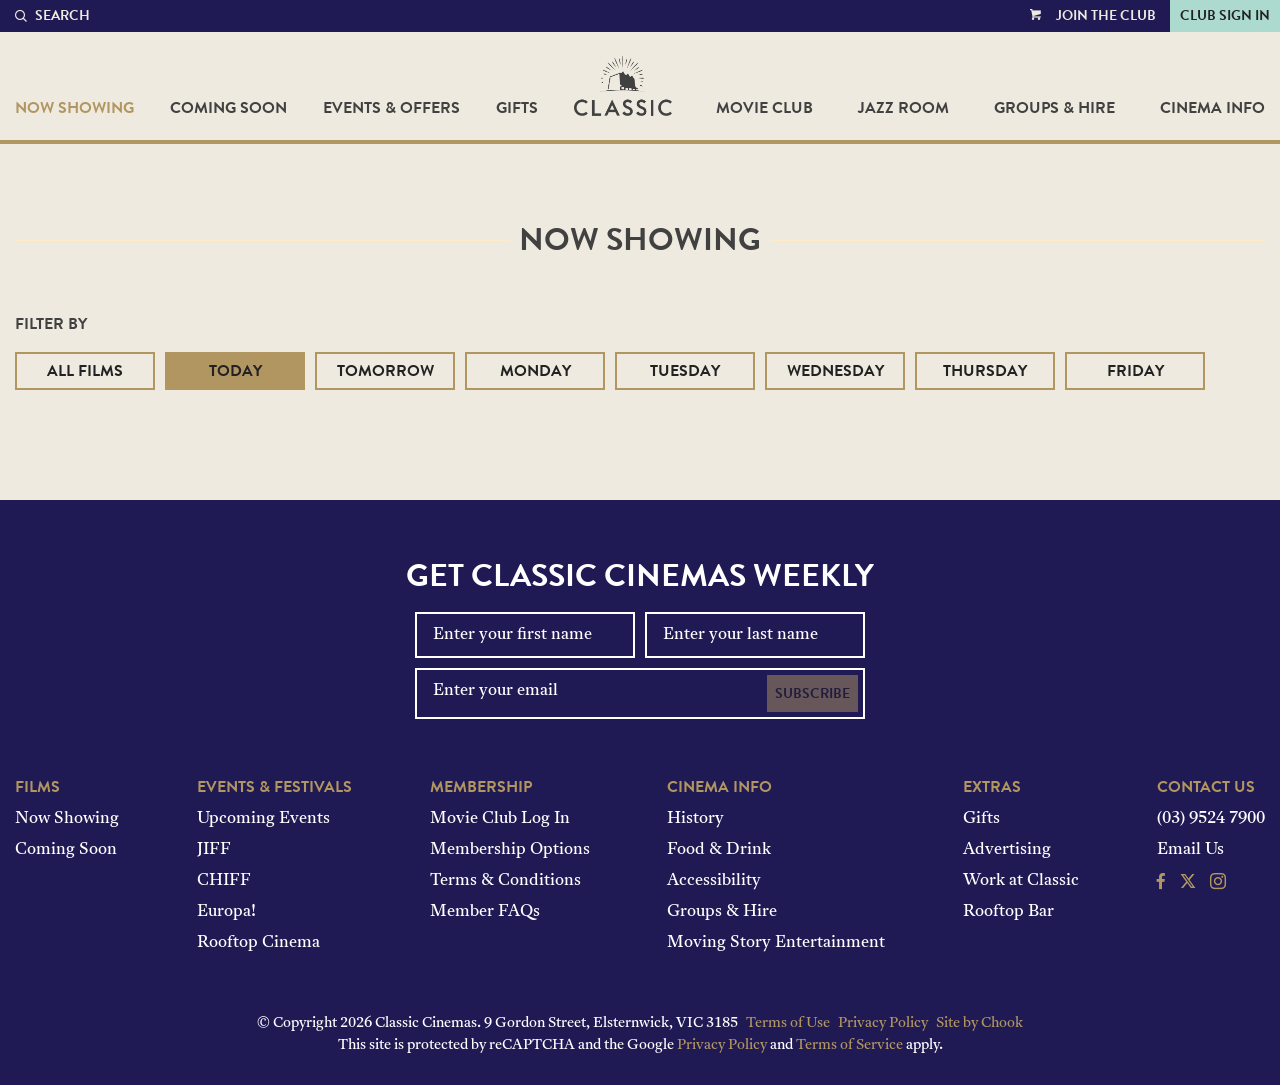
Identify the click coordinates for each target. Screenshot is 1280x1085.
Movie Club (764, 108)
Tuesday (685, 371)
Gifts (517, 108)
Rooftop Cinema (258, 943)
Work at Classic (1021, 881)
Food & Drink (719, 850)
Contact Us (1206, 787)
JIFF (214, 850)
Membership (481, 787)
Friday (1135, 371)
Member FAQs (485, 912)
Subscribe (812, 693)
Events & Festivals (274, 787)
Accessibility (714, 881)
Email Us (1190, 850)
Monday (535, 371)
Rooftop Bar (1008, 912)
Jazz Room (903, 108)
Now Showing (74, 108)
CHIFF (224, 881)
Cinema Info (1212, 108)
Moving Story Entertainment (776, 943)
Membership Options (510, 850)
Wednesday (835, 371)
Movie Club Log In (500, 819)
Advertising (1007, 850)
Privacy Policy (883, 1023)
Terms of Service (849, 1045)
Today (235, 371)
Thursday (985, 371)
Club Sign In (1225, 15)
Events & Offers (391, 108)
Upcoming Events (263, 819)
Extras (992, 787)
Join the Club (1106, 15)
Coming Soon (228, 108)
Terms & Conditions (505, 881)
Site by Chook (979, 1023)
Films (37, 787)
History (695, 819)
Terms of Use (788, 1023)
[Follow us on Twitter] (1188, 884)
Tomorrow (385, 371)
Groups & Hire (1054, 108)
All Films (85, 371)
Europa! (226, 912)
